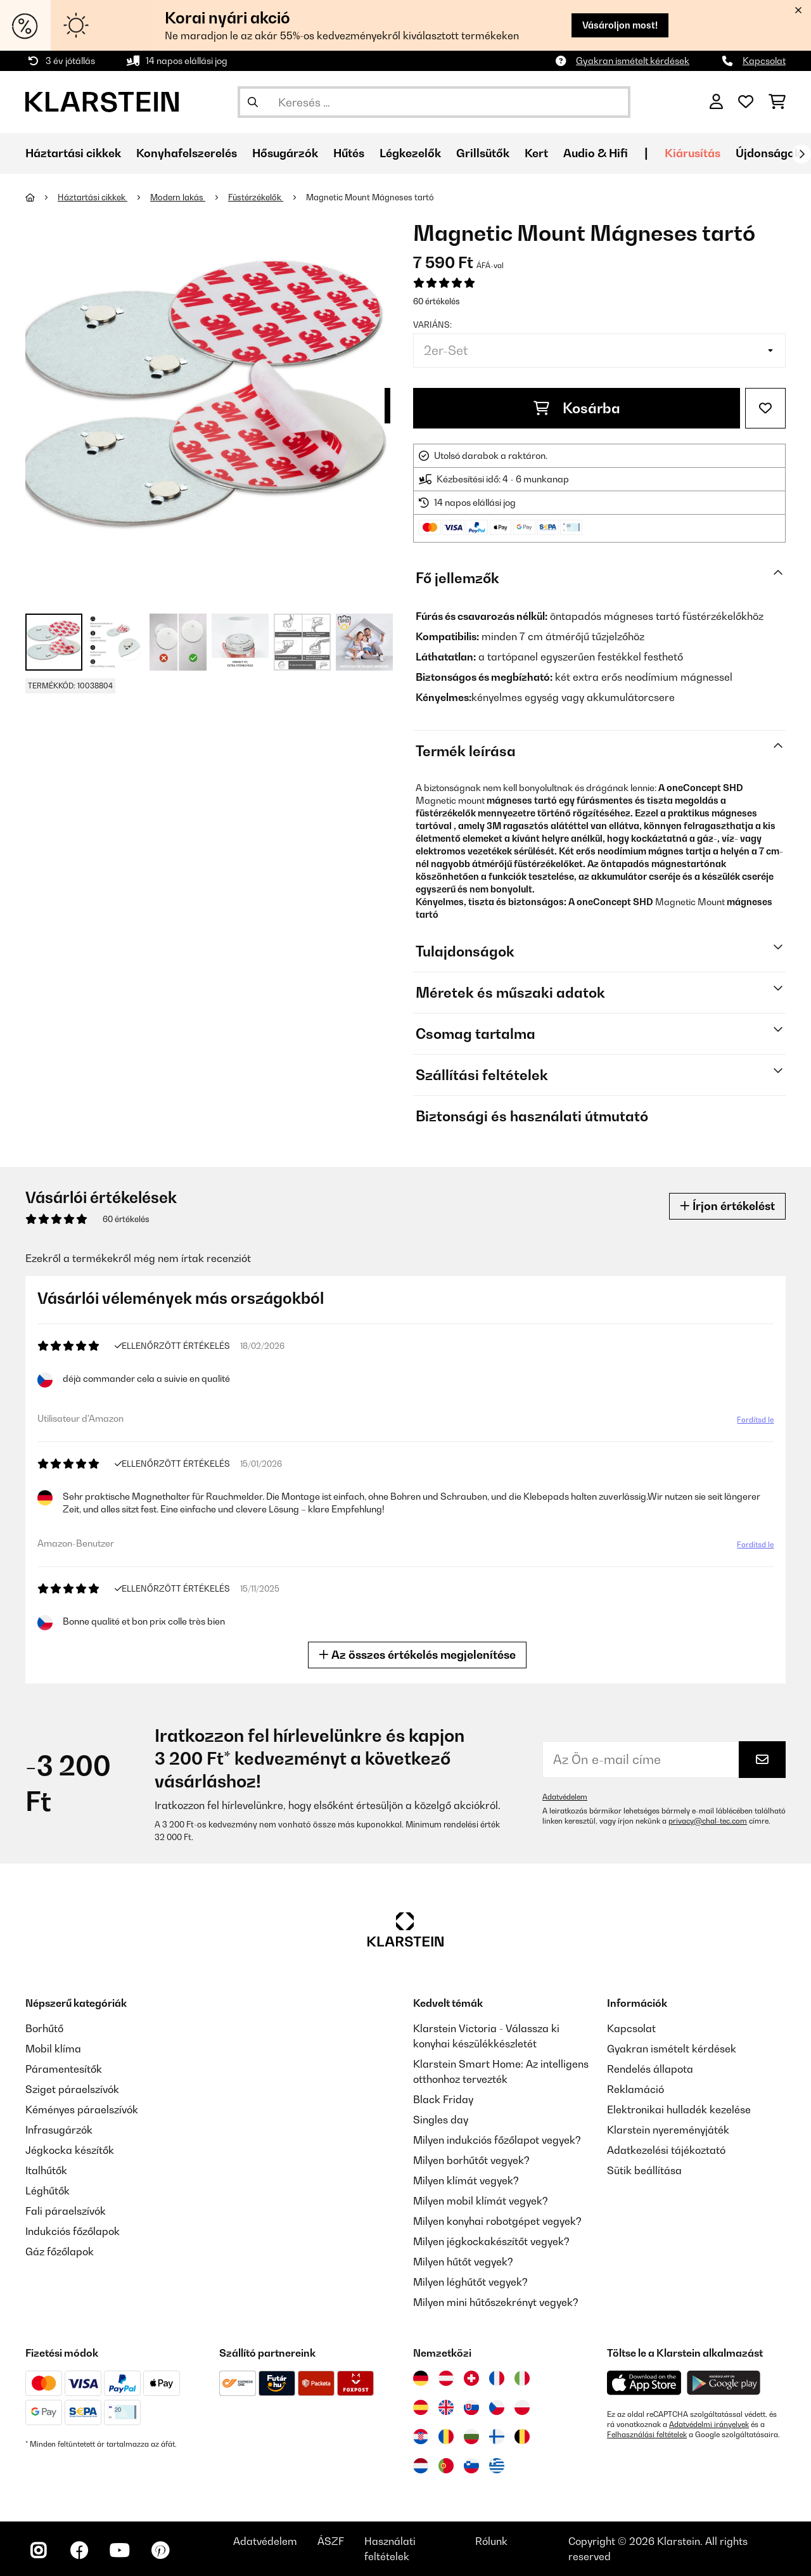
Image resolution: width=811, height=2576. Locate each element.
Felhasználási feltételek (647, 2434)
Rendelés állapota (650, 2069)
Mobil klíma (53, 2048)
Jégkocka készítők (69, 2150)
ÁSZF (330, 2541)
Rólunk (491, 2541)
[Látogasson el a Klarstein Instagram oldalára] (38, 2551)
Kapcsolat (764, 60)
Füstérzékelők (255, 197)
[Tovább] (801, 154)
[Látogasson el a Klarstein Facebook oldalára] (78, 2551)
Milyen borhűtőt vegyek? (471, 2160)
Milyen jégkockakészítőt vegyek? (491, 2241)
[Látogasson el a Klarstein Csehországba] (496, 2407)
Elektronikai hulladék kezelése (679, 2109)
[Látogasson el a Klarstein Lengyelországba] (522, 2407)
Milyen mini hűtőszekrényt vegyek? (495, 2302)
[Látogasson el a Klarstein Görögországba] (496, 2466)
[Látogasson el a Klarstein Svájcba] (471, 2378)
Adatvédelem (564, 1797)
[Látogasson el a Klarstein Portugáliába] (446, 2465)
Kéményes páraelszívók (81, 2109)
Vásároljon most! (620, 25)
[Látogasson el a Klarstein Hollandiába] (420, 2465)
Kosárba (576, 408)
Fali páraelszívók (65, 2211)
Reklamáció (635, 2089)
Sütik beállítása (644, 2170)
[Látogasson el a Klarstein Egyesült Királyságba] (446, 2407)
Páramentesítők (63, 2069)
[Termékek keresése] (434, 102)
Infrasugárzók (59, 2129)
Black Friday (443, 2099)
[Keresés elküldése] (253, 102)
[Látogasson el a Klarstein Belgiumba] (522, 2436)
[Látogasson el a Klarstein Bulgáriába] (471, 2436)
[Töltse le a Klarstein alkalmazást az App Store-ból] (644, 2383)
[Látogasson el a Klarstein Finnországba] (496, 2436)
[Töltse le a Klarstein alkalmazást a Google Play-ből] (724, 2383)
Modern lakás (177, 197)
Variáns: (432, 324)
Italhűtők (46, 2170)
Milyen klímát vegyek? (466, 2180)
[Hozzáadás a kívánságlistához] (765, 408)
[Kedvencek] (745, 102)
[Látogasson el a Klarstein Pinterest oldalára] (159, 2551)
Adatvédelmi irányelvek (709, 2424)
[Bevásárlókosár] (777, 102)
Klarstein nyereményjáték (668, 2129)
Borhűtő (44, 2028)
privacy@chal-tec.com (707, 1821)
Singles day (440, 2119)
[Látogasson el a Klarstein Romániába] (446, 2436)
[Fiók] (716, 102)
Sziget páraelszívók (72, 2089)
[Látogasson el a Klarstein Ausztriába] (446, 2378)
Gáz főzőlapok (59, 2251)
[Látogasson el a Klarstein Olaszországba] (522, 2378)
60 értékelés (436, 301)
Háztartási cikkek (92, 197)
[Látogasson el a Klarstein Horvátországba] (420, 2436)
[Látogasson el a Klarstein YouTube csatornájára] (119, 2551)
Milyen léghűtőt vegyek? (470, 2282)
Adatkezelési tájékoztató (666, 2150)
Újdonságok (768, 153)
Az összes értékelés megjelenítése (421, 1654)
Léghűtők (47, 2190)
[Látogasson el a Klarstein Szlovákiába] (471, 2407)
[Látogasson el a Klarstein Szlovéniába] (471, 2465)
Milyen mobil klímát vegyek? (480, 2200)
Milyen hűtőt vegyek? (463, 2261)
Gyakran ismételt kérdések (632, 60)
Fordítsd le (752, 1423)
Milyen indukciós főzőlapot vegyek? (497, 2140)
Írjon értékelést (727, 1206)
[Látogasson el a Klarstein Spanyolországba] (420, 2407)
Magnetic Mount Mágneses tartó (370, 197)
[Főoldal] (41, 197)
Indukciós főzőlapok (72, 2231)
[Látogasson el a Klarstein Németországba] (420, 2378)
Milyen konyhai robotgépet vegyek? (497, 2221)
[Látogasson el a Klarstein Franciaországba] (496, 2378)
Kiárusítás (692, 153)
